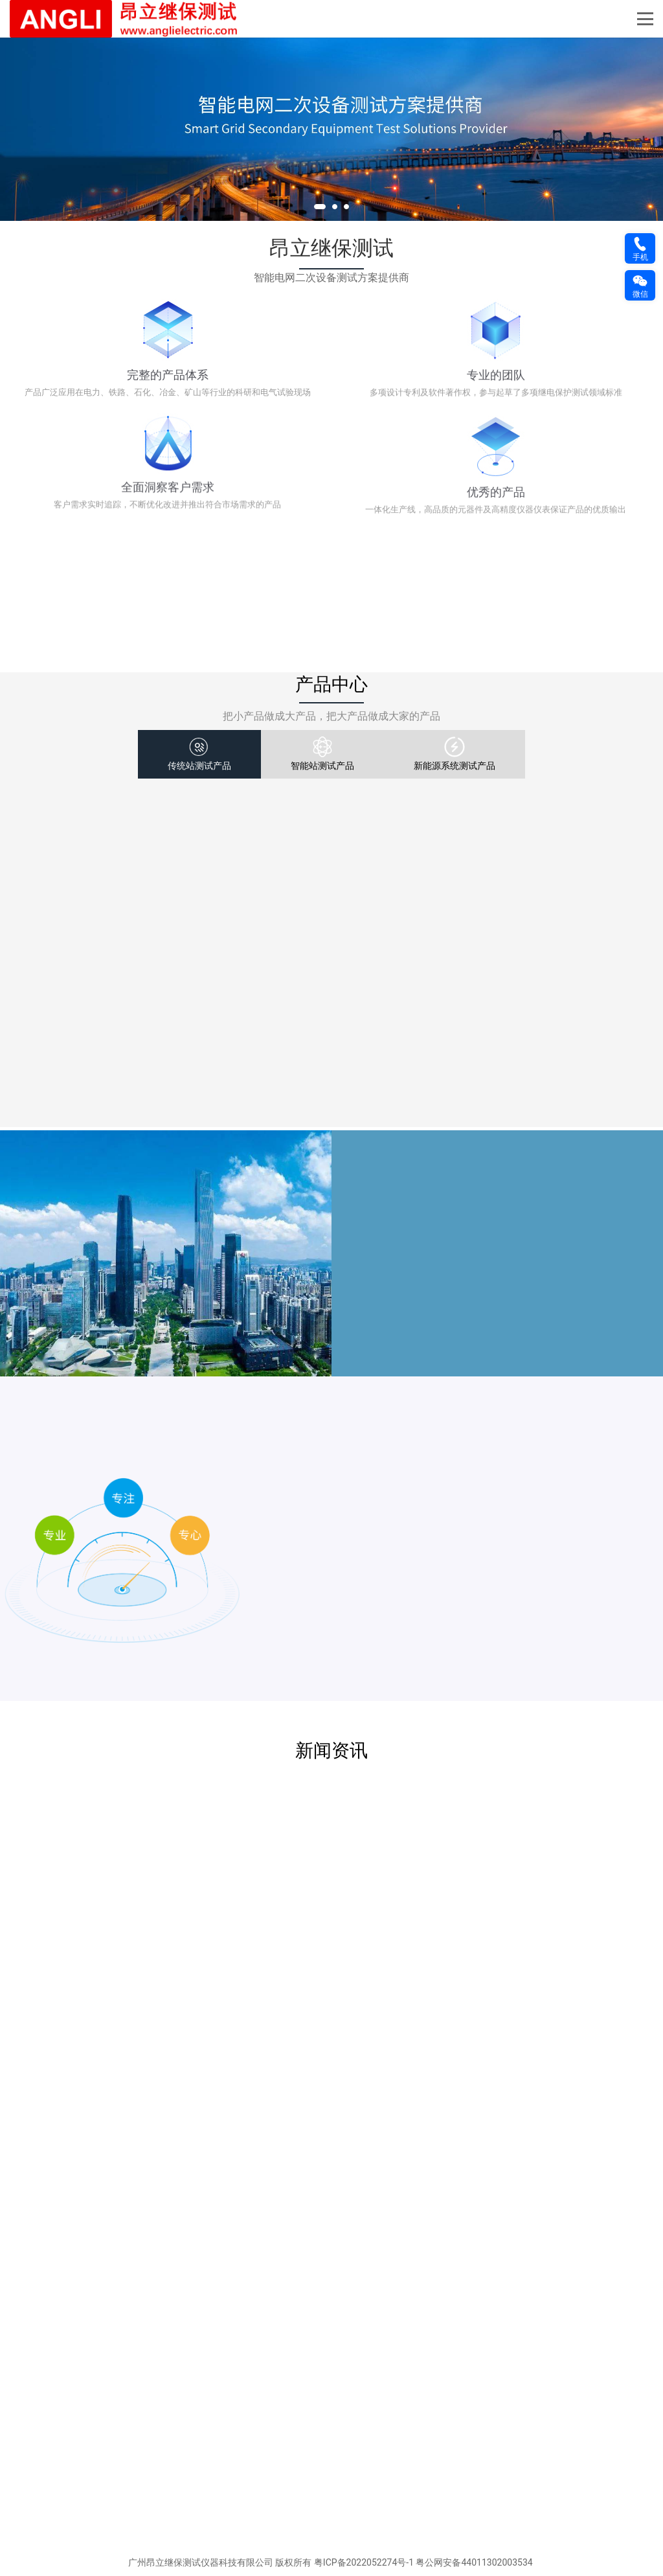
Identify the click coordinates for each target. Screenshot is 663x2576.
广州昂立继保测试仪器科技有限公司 (200, 2563)
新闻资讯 (331, 1751)
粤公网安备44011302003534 (474, 2563)
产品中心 (331, 685)
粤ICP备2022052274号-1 (364, 2563)
